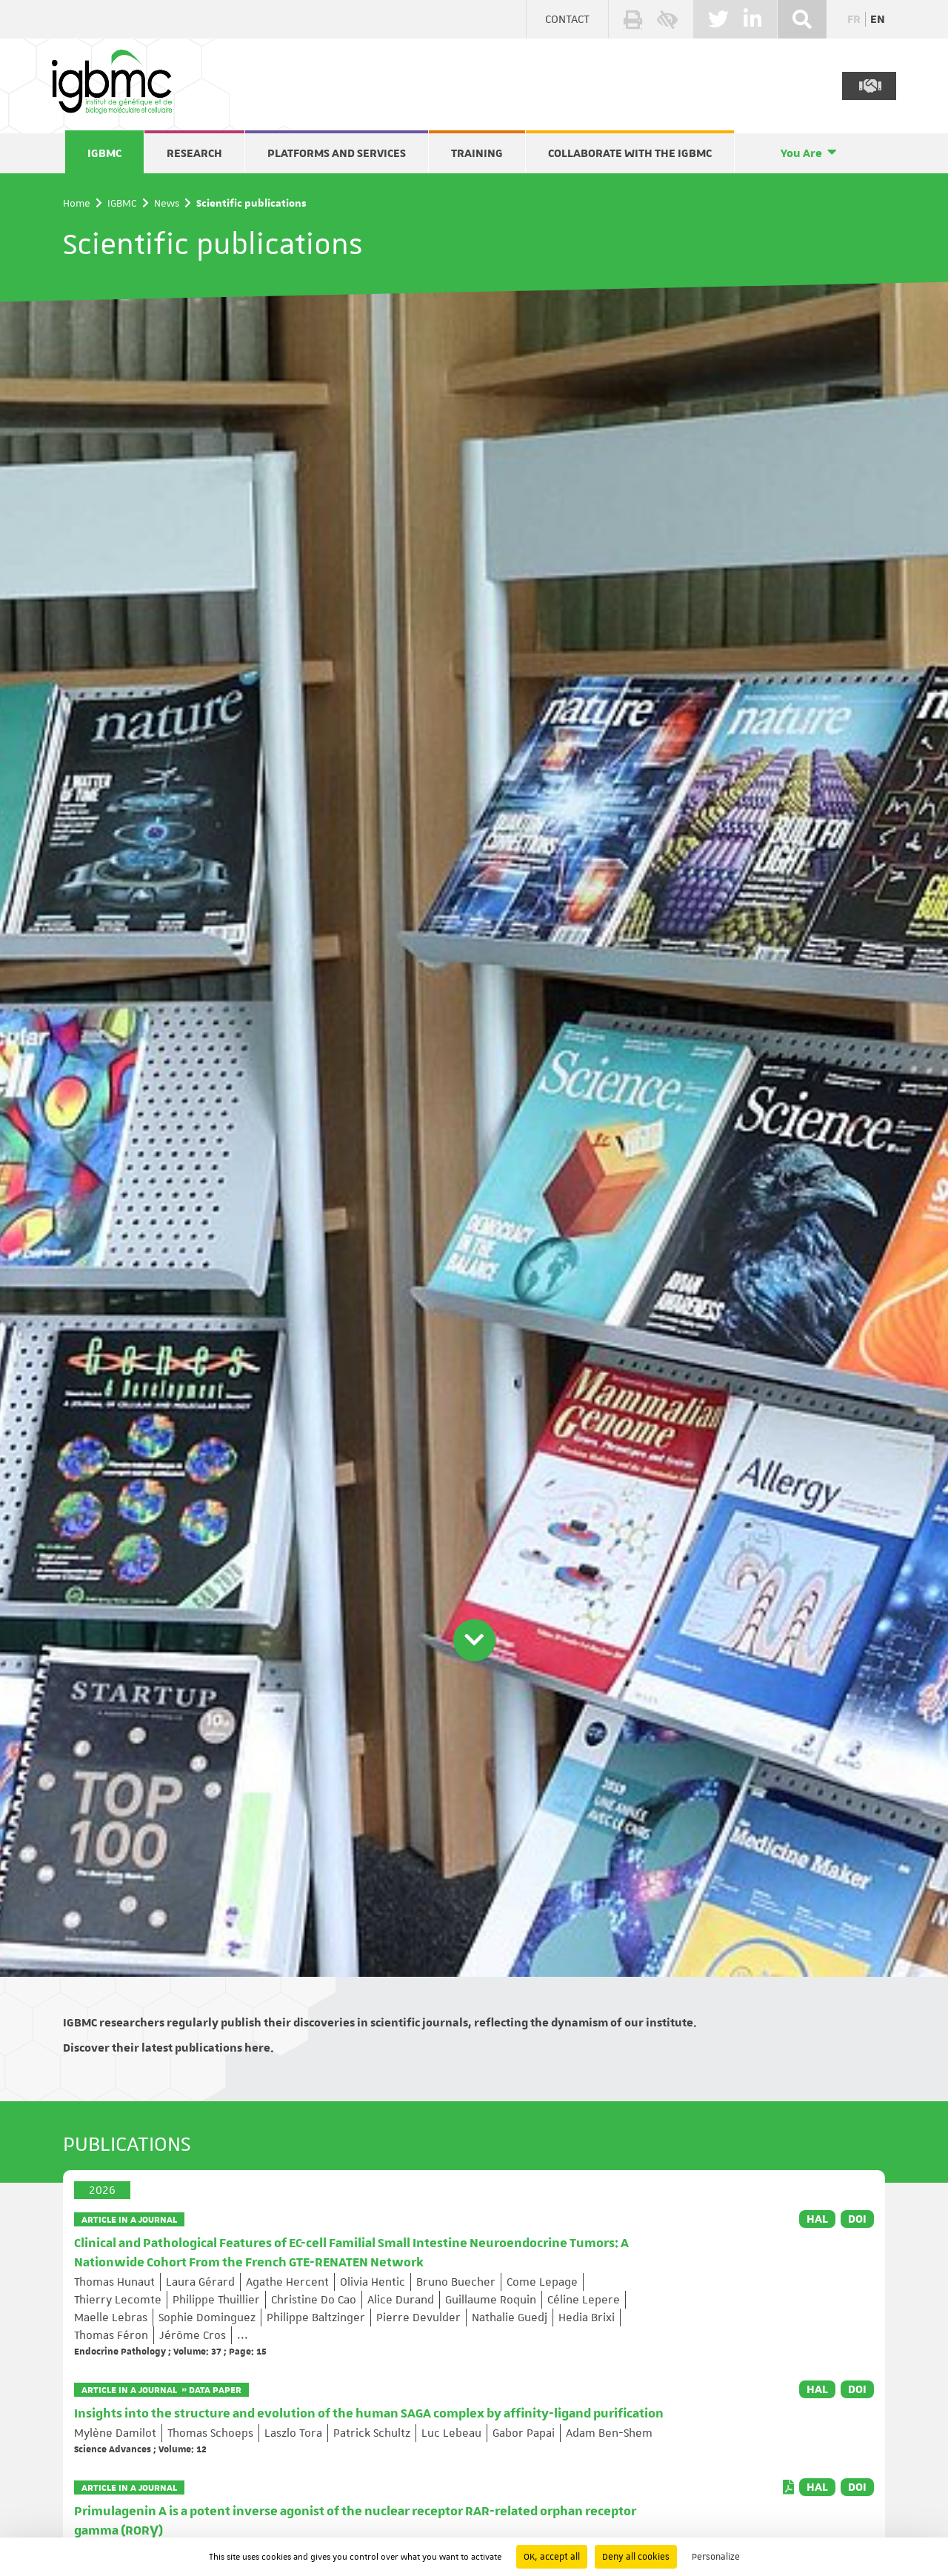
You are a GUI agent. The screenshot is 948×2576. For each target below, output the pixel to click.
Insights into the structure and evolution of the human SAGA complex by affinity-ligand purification (369, 2414)
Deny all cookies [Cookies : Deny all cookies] (636, 2557)
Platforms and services (336, 153)
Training (477, 153)
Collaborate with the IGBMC (630, 153)
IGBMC (104, 153)
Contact (567, 19)
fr (854, 19)
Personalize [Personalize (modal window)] (716, 2557)
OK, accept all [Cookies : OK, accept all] (552, 2557)
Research (194, 153)
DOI (857, 2219)
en (877, 19)
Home (76, 203)
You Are (801, 153)
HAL (817, 2219)
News (166, 203)
